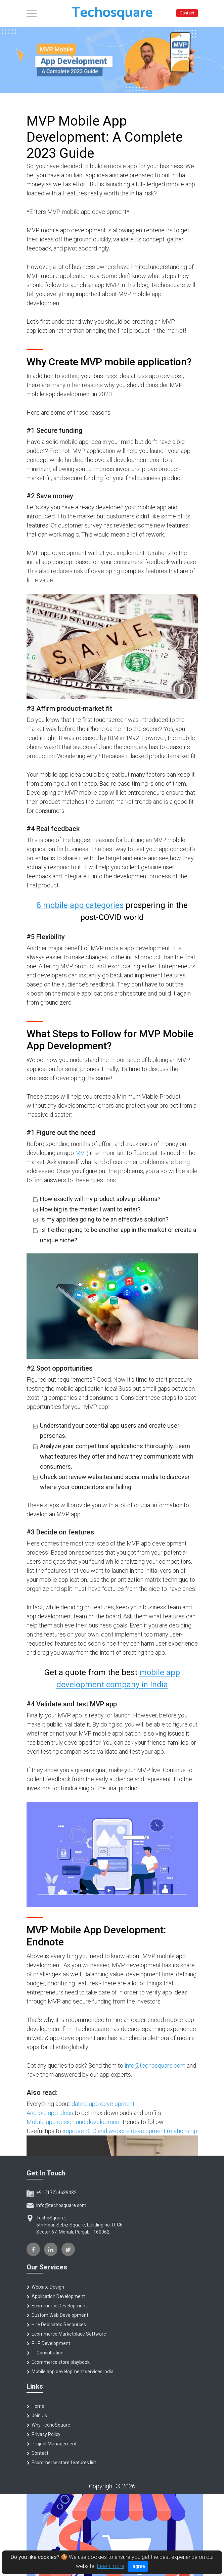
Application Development (56, 2296)
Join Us (37, 2415)
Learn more (110, 2566)
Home (35, 2406)
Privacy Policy (43, 2434)
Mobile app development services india (70, 2371)
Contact (187, 13)
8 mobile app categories (80, 905)
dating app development (103, 2103)
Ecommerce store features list (61, 2462)
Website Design (45, 2287)
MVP (81, 1152)
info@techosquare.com (155, 2065)
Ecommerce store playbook (58, 2362)
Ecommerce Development (57, 2305)
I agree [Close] (138, 2566)
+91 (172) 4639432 (52, 2193)
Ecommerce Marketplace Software (66, 2334)
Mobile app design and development (74, 2121)
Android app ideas (50, 2112)
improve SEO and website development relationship (129, 2130)
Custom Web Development (57, 2315)
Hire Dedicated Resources (56, 2324)
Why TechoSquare (48, 2425)
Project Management (52, 2443)
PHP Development (48, 2343)
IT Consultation (45, 2352)
